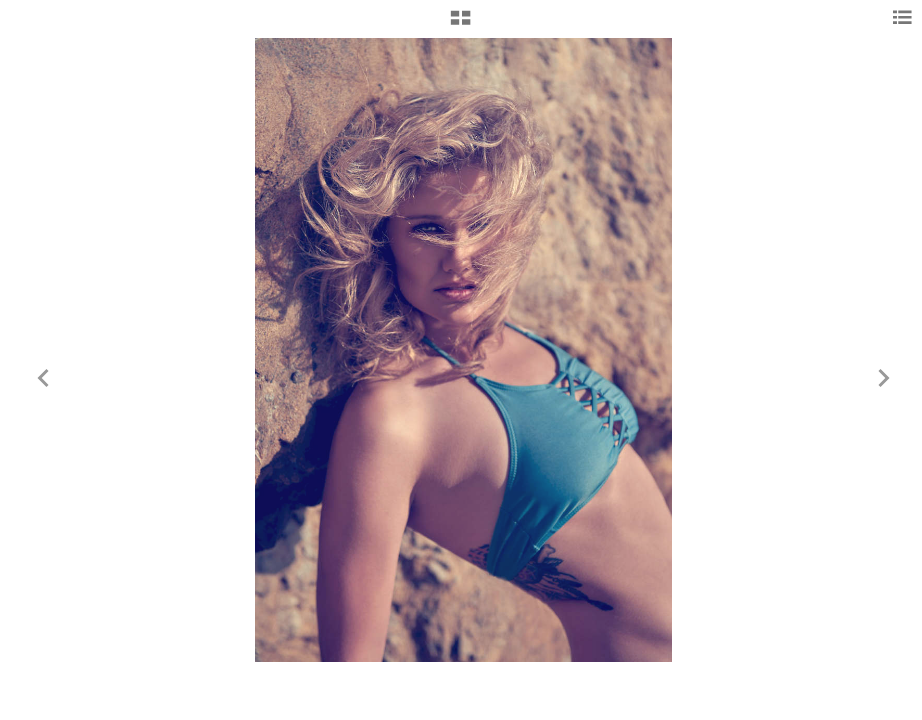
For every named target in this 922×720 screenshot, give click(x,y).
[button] (460, 25)
